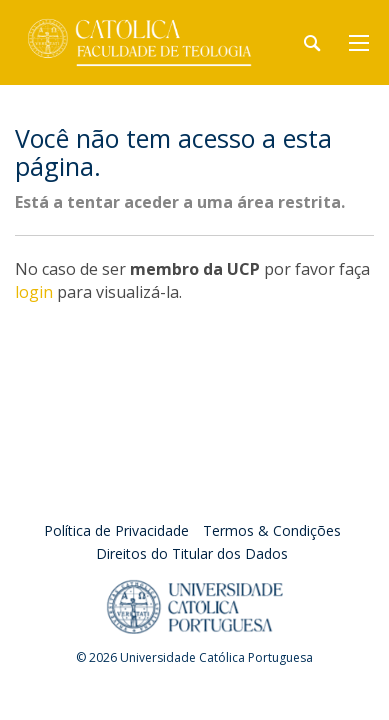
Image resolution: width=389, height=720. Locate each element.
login (34, 292)
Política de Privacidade (116, 530)
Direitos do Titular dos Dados (192, 553)
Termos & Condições (272, 530)
